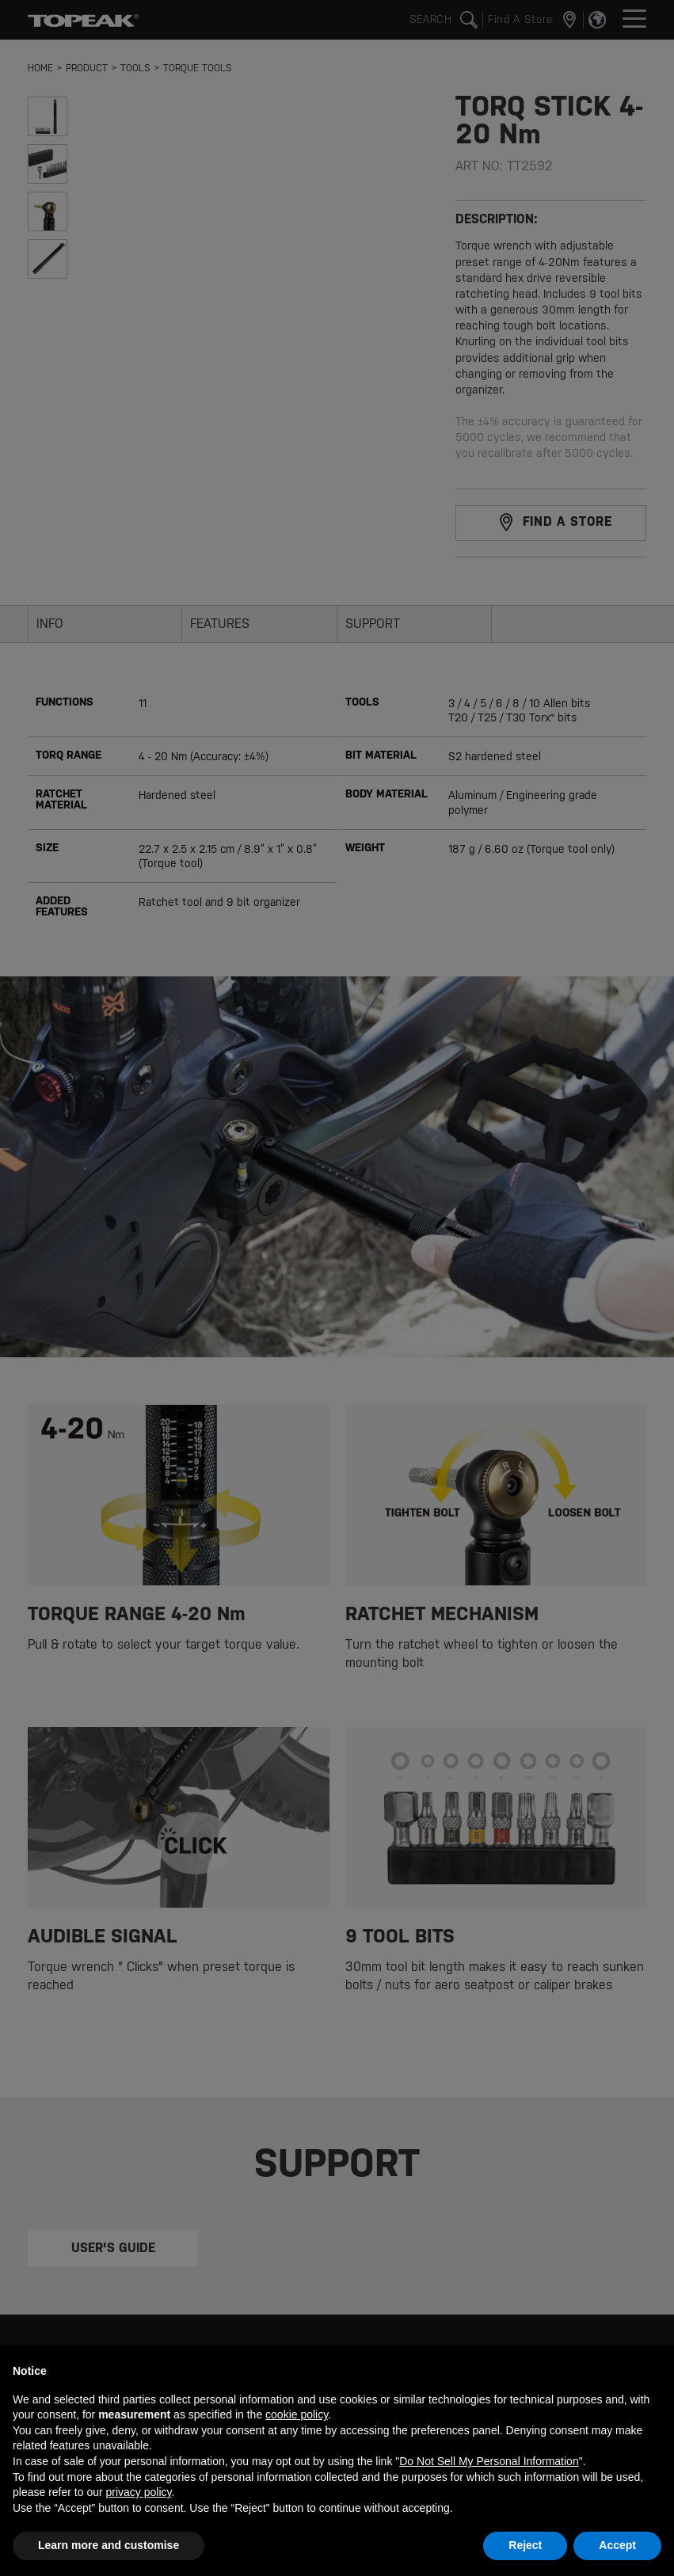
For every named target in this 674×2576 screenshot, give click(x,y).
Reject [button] (525, 2545)
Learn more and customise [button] (108, 2545)
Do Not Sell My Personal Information (488, 2461)
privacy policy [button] (139, 2492)
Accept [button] (617, 2545)
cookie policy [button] (296, 2414)
